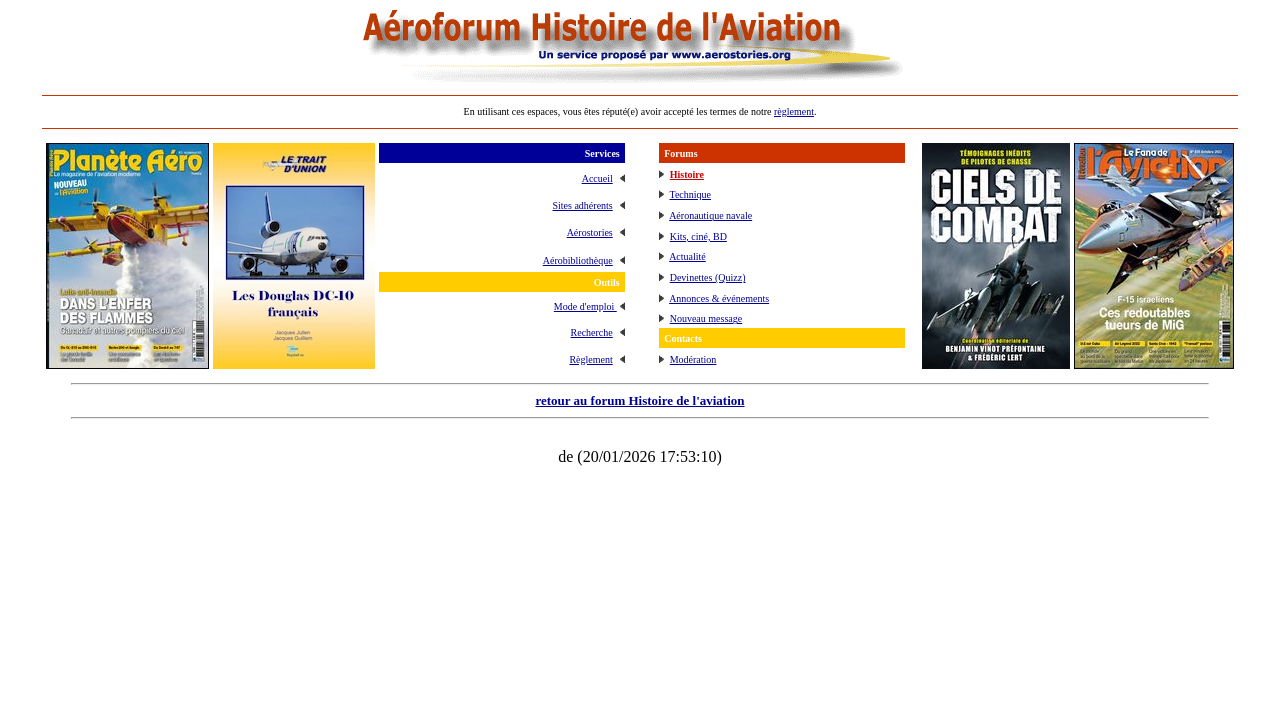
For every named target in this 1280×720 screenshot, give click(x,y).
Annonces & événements (719, 298)
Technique (691, 194)
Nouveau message (706, 318)
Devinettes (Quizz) (708, 277)
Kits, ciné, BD (698, 236)
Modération (693, 359)
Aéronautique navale (710, 215)
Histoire (687, 174)
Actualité (687, 256)
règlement (794, 111)
